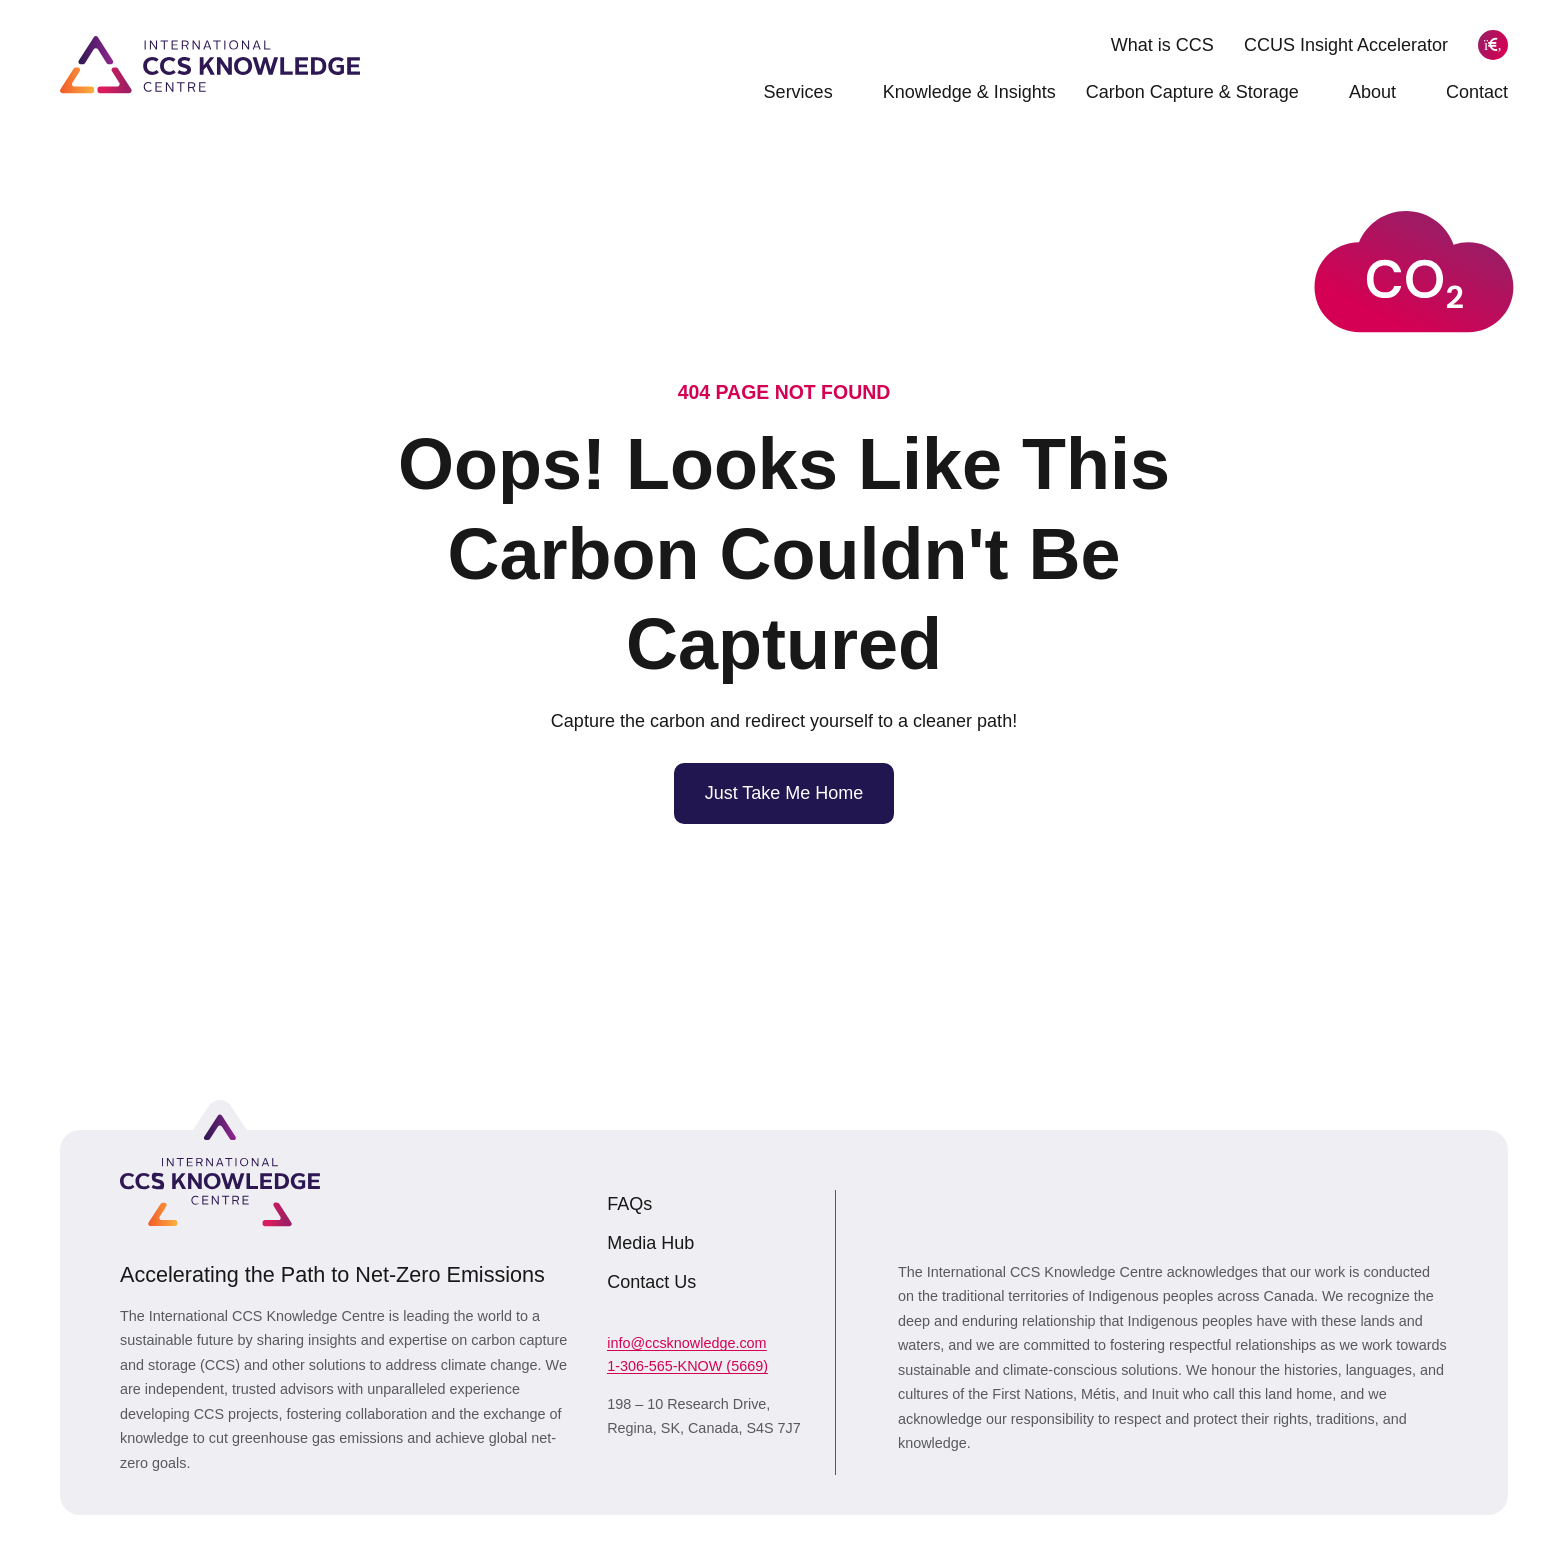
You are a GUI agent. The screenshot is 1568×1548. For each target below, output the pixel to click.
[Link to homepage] (210, 64)
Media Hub (650, 1243)
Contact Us (651, 1282)
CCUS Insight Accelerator (1346, 45)
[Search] (1493, 45)
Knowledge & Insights (969, 92)
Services (808, 92)
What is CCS (1162, 45)
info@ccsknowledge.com (686, 1343)
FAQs (629, 1204)
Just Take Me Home (784, 793)
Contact (1477, 92)
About (1382, 92)
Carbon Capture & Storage (1202, 92)
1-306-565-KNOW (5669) (687, 1366)
